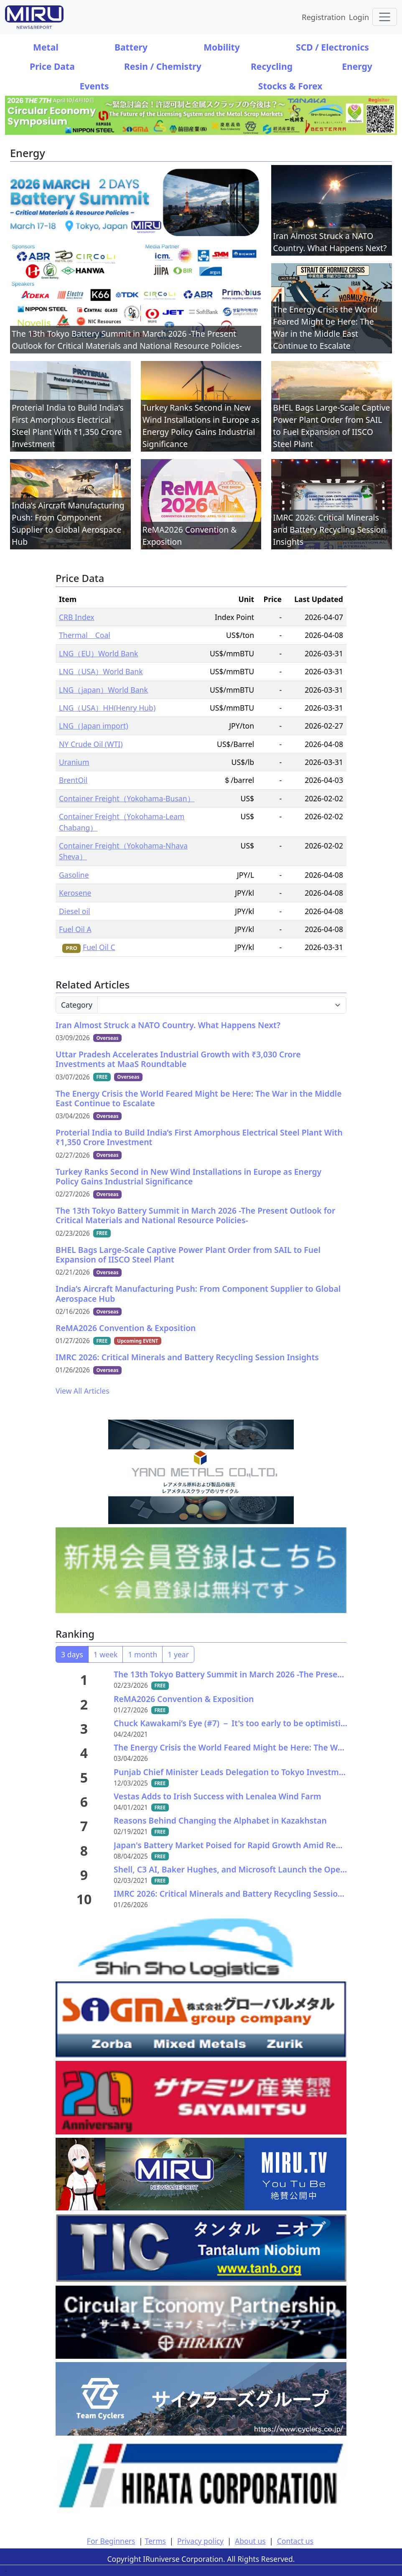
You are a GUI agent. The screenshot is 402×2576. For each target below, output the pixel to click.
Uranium (74, 762)
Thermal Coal (84, 635)
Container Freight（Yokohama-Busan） (127, 798)
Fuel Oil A (75, 929)
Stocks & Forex (290, 86)
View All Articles (82, 1391)
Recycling (272, 66)
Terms (155, 2541)
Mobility (222, 47)
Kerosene (75, 893)
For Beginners (111, 2541)
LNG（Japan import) (93, 726)
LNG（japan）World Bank (103, 690)
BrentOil (73, 780)
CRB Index (76, 617)
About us (250, 2541)
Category (76, 1005)
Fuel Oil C (99, 947)
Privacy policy (200, 2541)
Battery (131, 47)
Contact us (295, 2541)
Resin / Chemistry (162, 66)
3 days (72, 1654)
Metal (46, 47)
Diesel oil (74, 911)
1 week (106, 1654)
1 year (178, 1654)
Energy (357, 66)
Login (359, 17)
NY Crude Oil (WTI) (91, 744)
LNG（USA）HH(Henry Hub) (107, 708)
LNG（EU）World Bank (98, 653)
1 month (142, 1654)
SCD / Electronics (332, 47)
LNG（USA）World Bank (101, 671)
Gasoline (74, 875)
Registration (324, 17)
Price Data (52, 66)
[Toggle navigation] (384, 17)
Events (94, 86)
